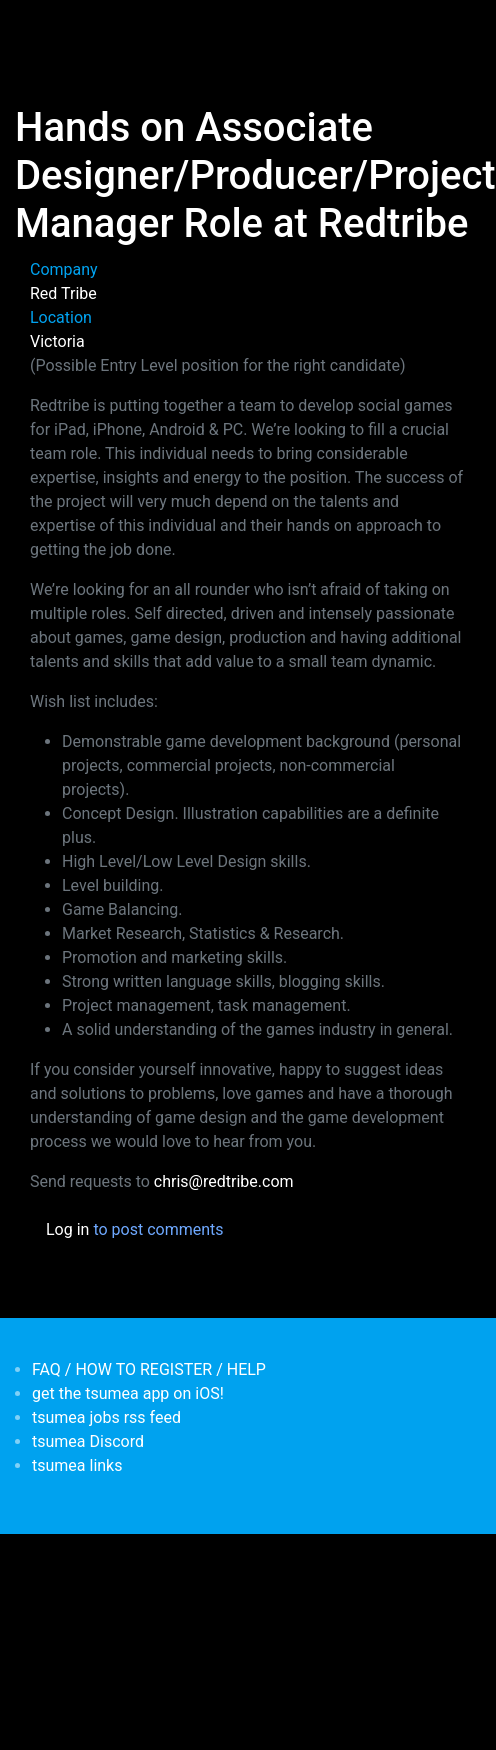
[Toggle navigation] (44, 28)
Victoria (57, 341)
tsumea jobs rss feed (106, 1417)
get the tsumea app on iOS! (128, 1393)
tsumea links (77, 1465)
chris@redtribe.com (224, 1181)
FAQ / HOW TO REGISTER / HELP (149, 1369)
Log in (67, 1229)
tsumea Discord (88, 1441)
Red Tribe (63, 293)
